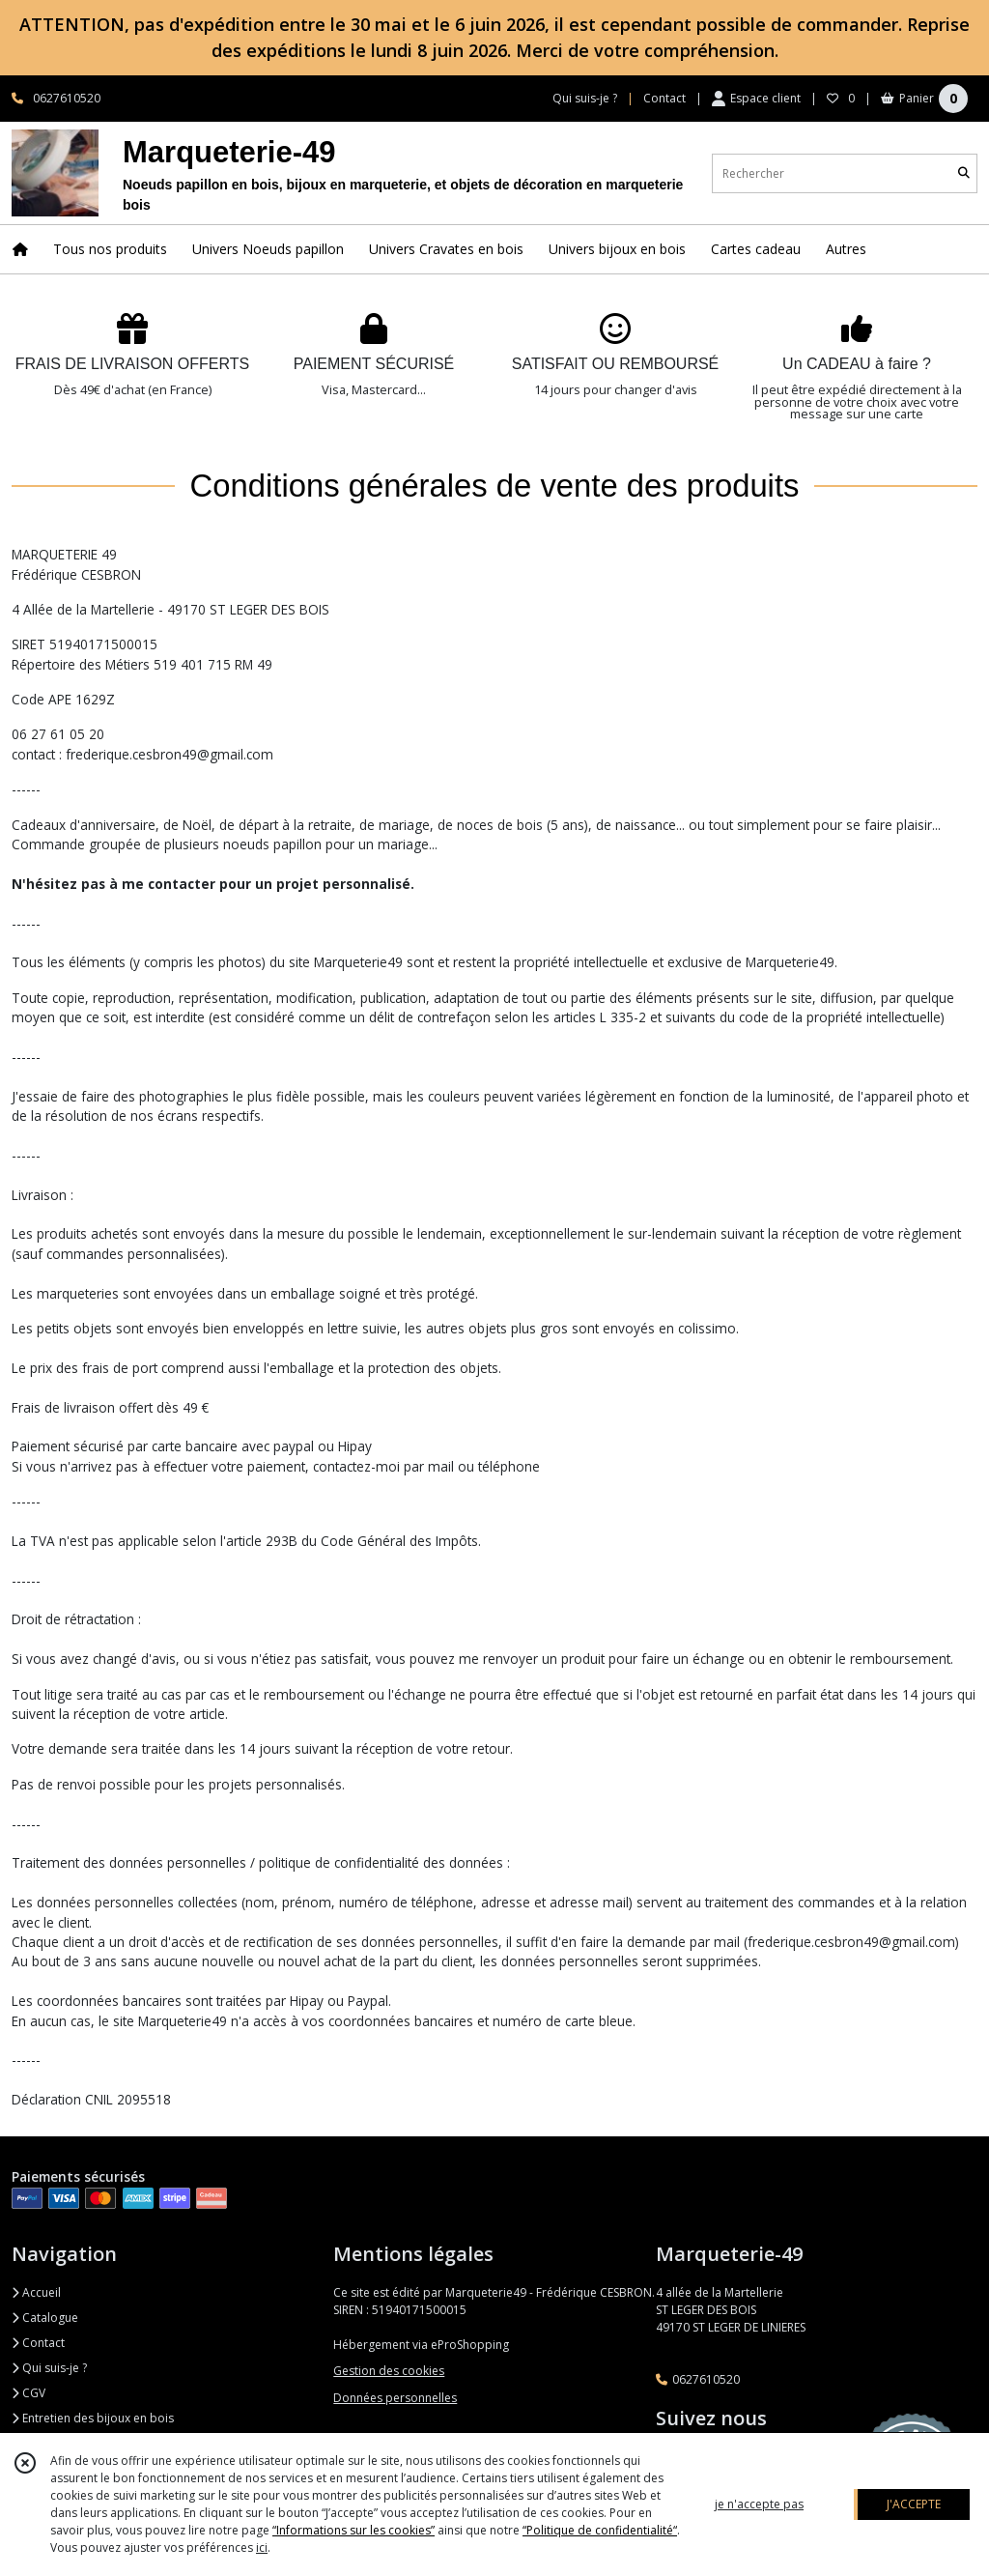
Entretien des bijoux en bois (93, 2418)
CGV (28, 2393)
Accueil (36, 2292)
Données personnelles (395, 2398)
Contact (664, 98)
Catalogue (45, 2317)
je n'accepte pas (759, 2504)
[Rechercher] (963, 173)
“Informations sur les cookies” (353, 2530)
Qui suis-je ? (49, 2368)
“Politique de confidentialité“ (600, 2530)
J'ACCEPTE (914, 2504)
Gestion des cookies (388, 2370)
